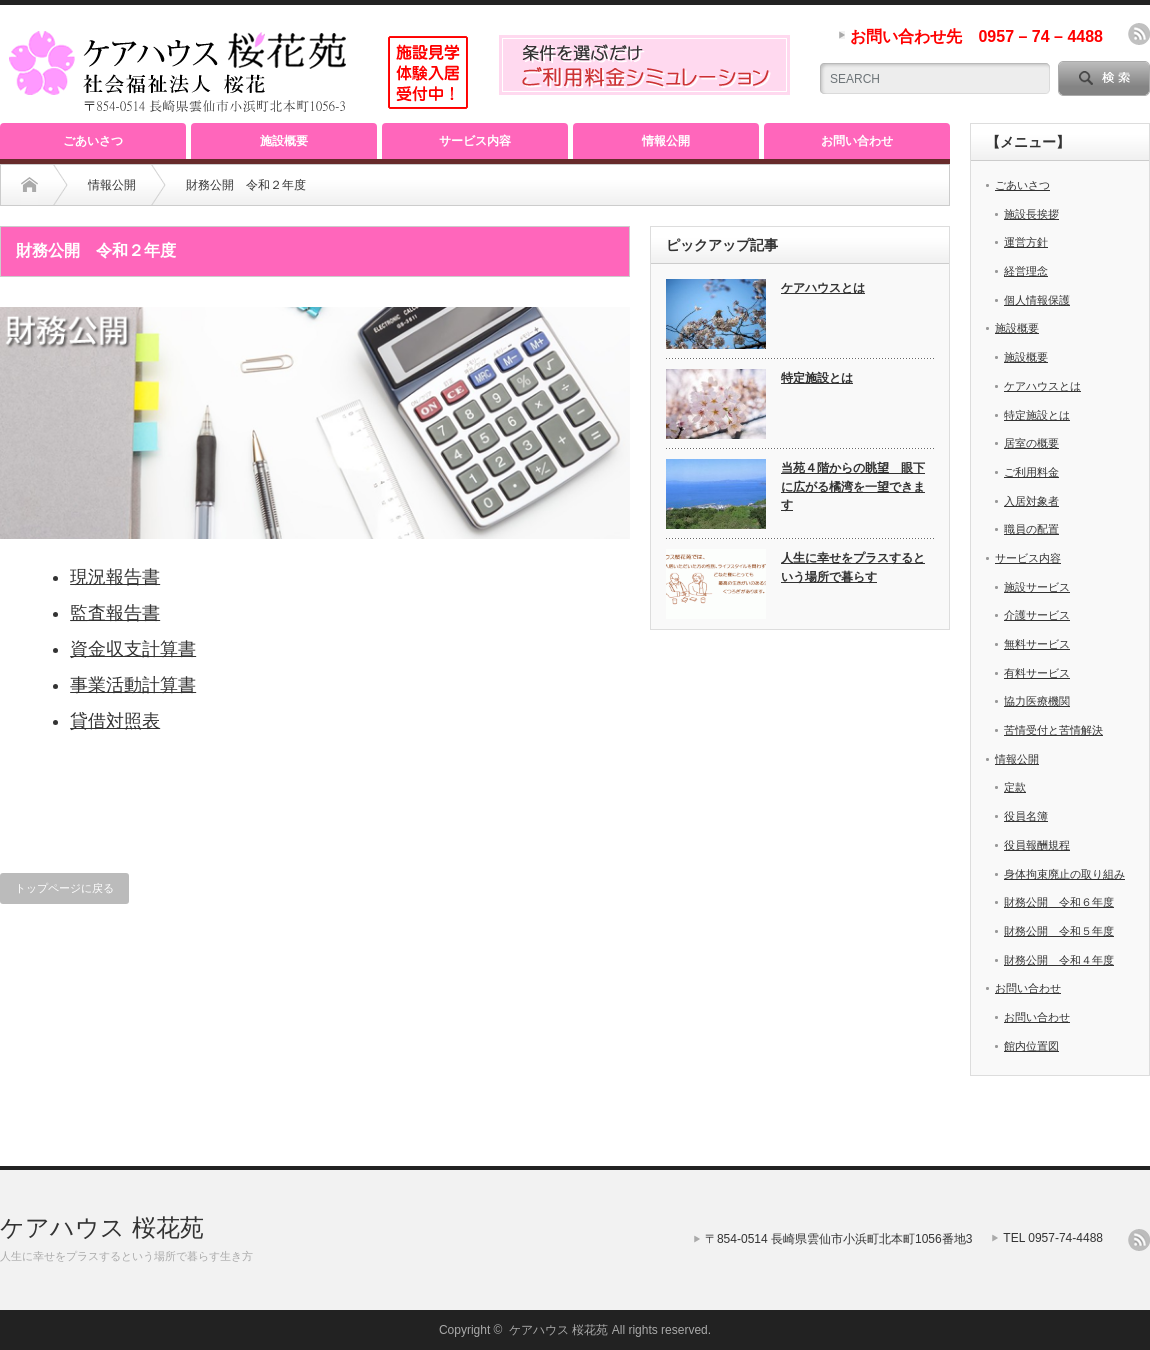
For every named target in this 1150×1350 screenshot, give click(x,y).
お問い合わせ (857, 141)
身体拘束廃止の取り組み (1064, 874)
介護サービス (1037, 615)
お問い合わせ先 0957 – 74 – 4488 (976, 36)
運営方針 (1026, 242)
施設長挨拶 (1031, 214)
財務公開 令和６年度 (1059, 902)
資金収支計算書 (133, 649)
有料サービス (1037, 673)
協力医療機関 (1037, 701)
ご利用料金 (1031, 472)
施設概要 (284, 141)
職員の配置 (1031, 529)
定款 (1015, 787)
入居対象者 (1031, 501)
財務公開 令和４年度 (1059, 960)
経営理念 (1026, 271)
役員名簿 (1026, 816)
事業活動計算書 (133, 685)
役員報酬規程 (1037, 845)
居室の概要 (1031, 443)
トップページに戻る (64, 888)
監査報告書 (115, 613)
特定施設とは (817, 378)
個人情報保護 (1037, 300)
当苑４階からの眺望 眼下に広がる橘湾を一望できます (853, 486)
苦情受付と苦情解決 (1053, 730)
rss (1139, 34)
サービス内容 (475, 141)
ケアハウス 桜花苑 (102, 1227)
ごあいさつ (93, 141)
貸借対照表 (115, 721)
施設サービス (1037, 587)
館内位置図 (1031, 1046)
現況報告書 (115, 577)
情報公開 (666, 141)
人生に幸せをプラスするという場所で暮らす (853, 567)
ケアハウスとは (823, 288)
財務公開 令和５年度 (1059, 931)
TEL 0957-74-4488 (1053, 1238)
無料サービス (1037, 644)
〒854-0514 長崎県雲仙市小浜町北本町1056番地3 (838, 1239)
